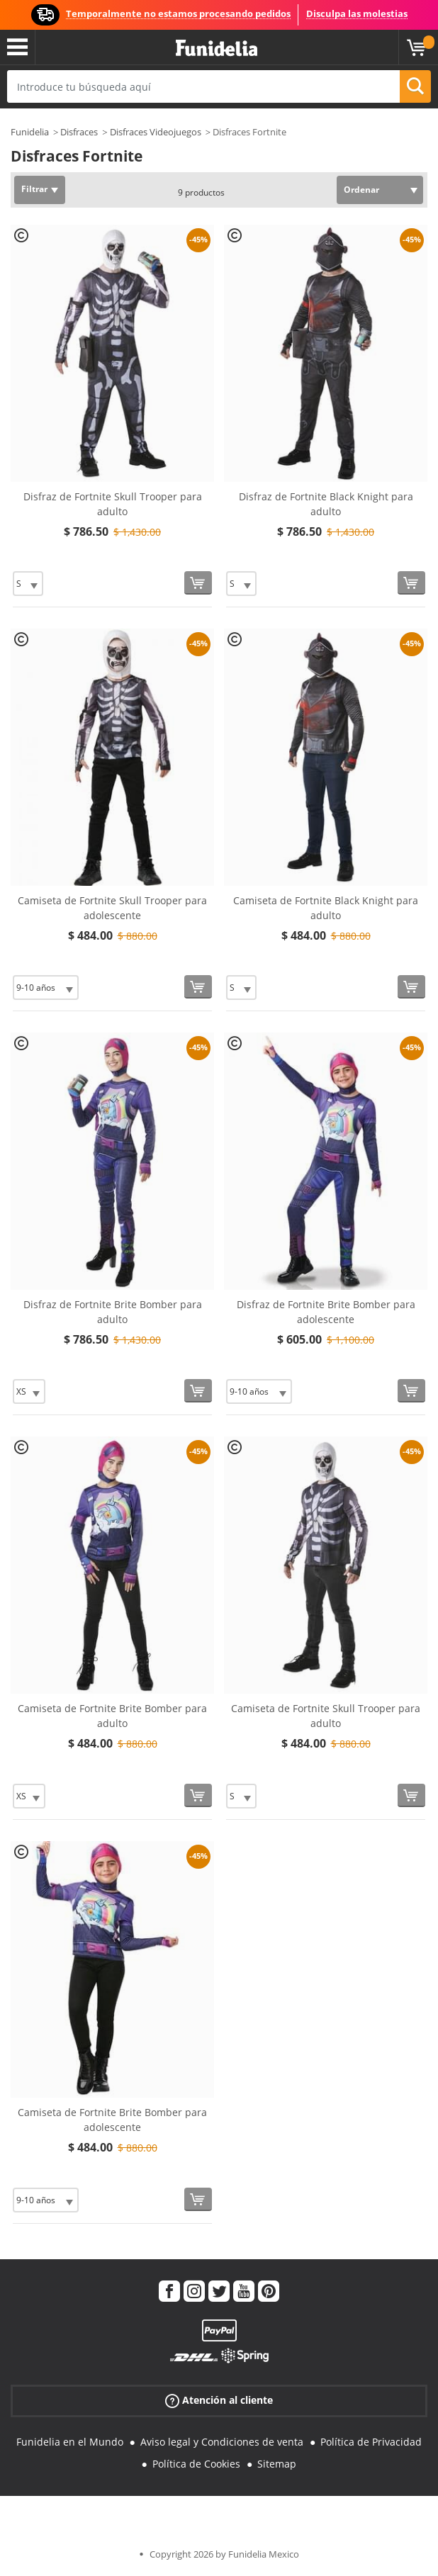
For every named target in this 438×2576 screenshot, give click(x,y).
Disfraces (79, 131)
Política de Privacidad (371, 2441)
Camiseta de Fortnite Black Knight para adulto (325, 908)
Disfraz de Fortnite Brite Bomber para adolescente (326, 1312)
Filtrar (34, 189)
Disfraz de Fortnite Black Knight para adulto (326, 504)
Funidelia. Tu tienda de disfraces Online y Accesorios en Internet (216, 48)
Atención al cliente (219, 2400)
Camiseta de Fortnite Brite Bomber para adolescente (112, 2119)
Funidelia (30, 131)
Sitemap (276, 2463)
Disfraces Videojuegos (155, 131)
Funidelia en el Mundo (69, 2441)
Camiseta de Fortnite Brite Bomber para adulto (112, 1716)
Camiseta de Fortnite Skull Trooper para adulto (325, 1716)
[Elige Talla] (28, 583)
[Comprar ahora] (198, 583)
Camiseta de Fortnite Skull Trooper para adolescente (112, 908)
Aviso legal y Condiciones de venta (221, 2441)
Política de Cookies (196, 2463)
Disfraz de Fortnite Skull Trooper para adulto (112, 504)
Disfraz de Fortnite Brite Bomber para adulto (112, 1312)
